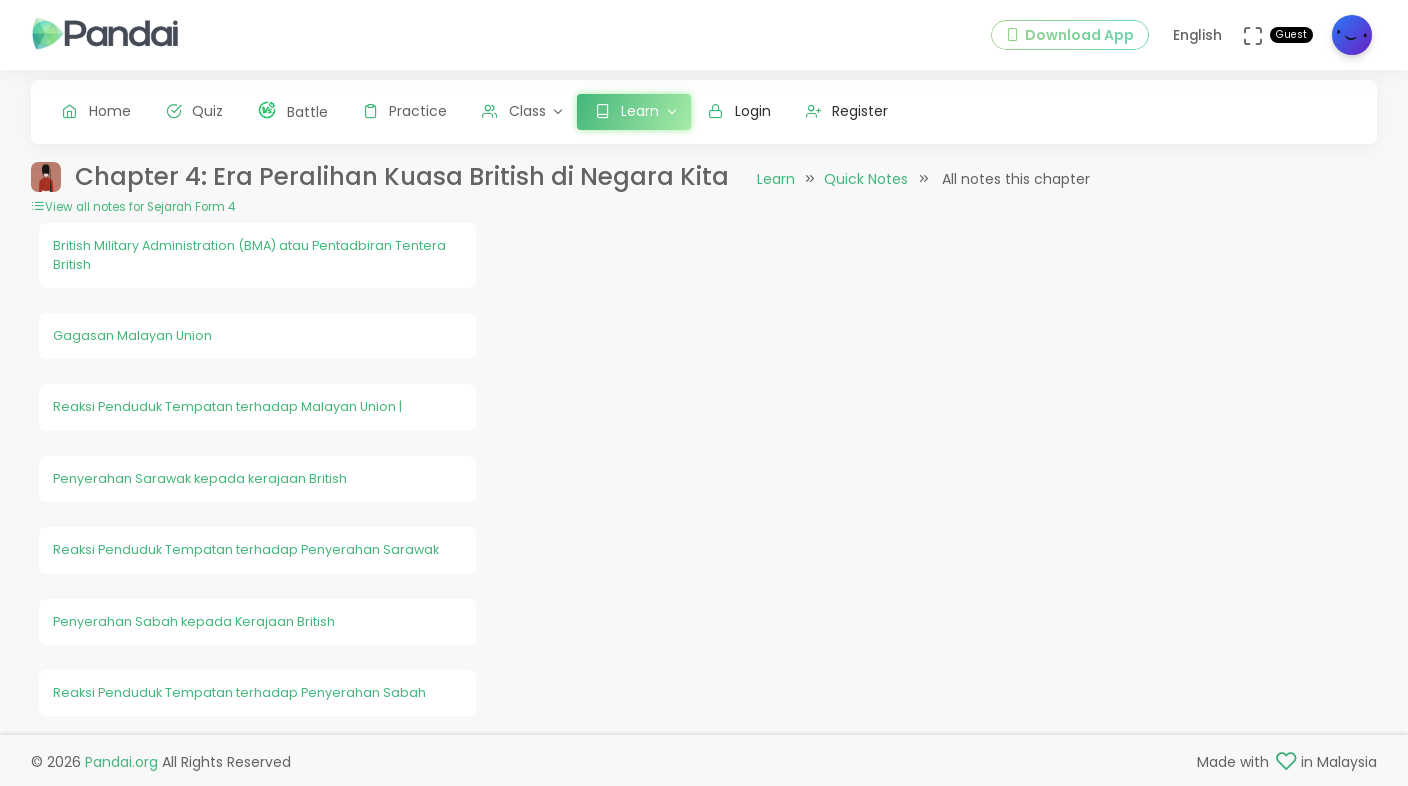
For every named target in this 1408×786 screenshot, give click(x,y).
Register (847, 111)
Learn (776, 179)
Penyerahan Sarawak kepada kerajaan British (200, 478)
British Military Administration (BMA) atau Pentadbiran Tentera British (249, 254)
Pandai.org (121, 762)
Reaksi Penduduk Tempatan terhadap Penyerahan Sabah (239, 692)
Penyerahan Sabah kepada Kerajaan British (194, 621)
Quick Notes (866, 179)
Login (739, 111)
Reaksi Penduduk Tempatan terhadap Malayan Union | (227, 406)
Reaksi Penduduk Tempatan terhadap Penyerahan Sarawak (246, 549)
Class (514, 111)
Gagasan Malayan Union (132, 335)
